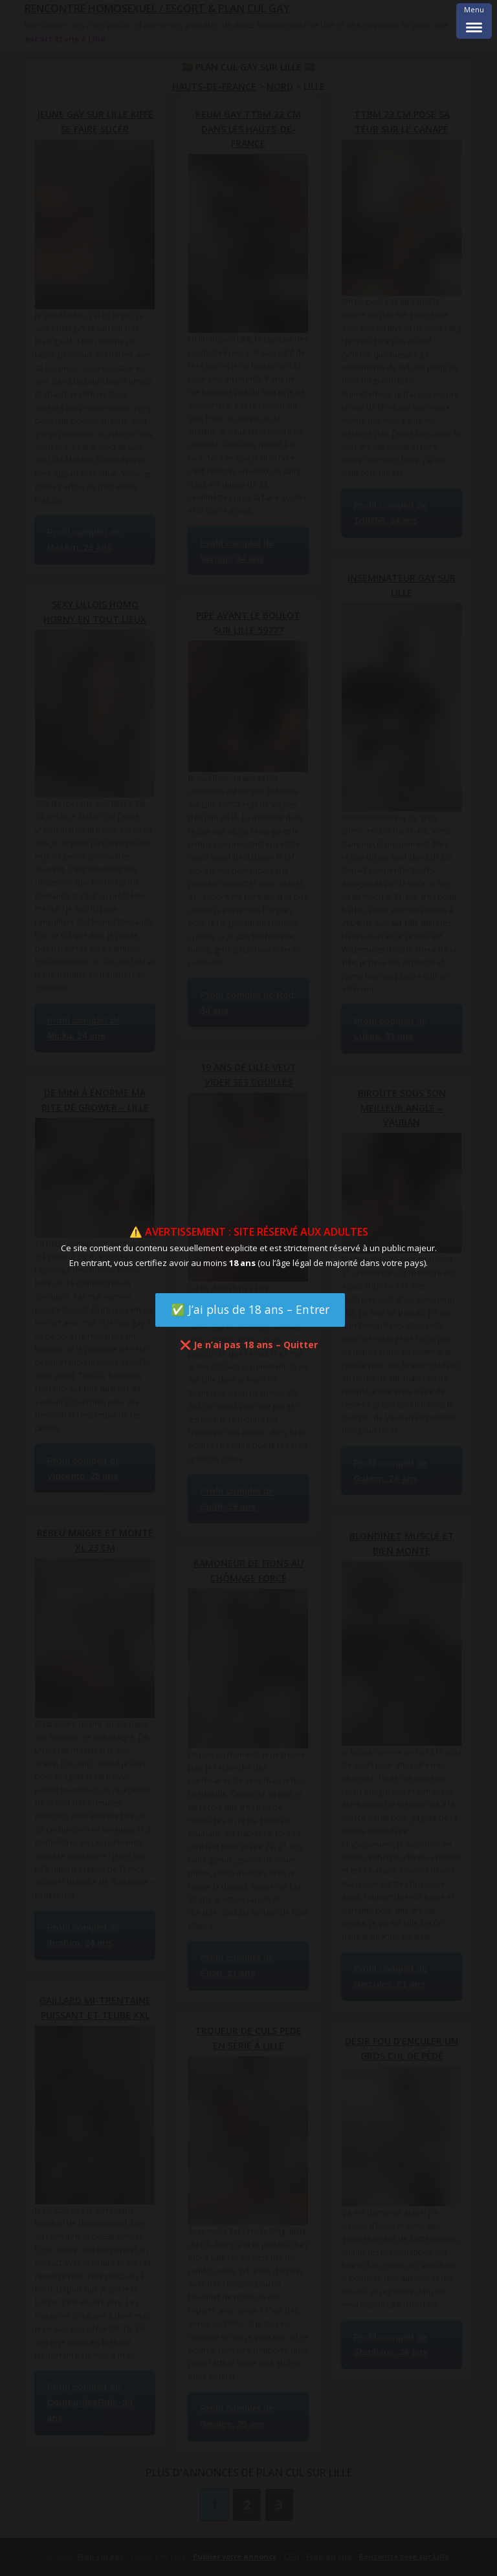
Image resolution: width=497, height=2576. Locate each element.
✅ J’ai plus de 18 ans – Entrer (250, 1309)
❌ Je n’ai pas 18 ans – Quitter (249, 1344)
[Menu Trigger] (474, 21)
